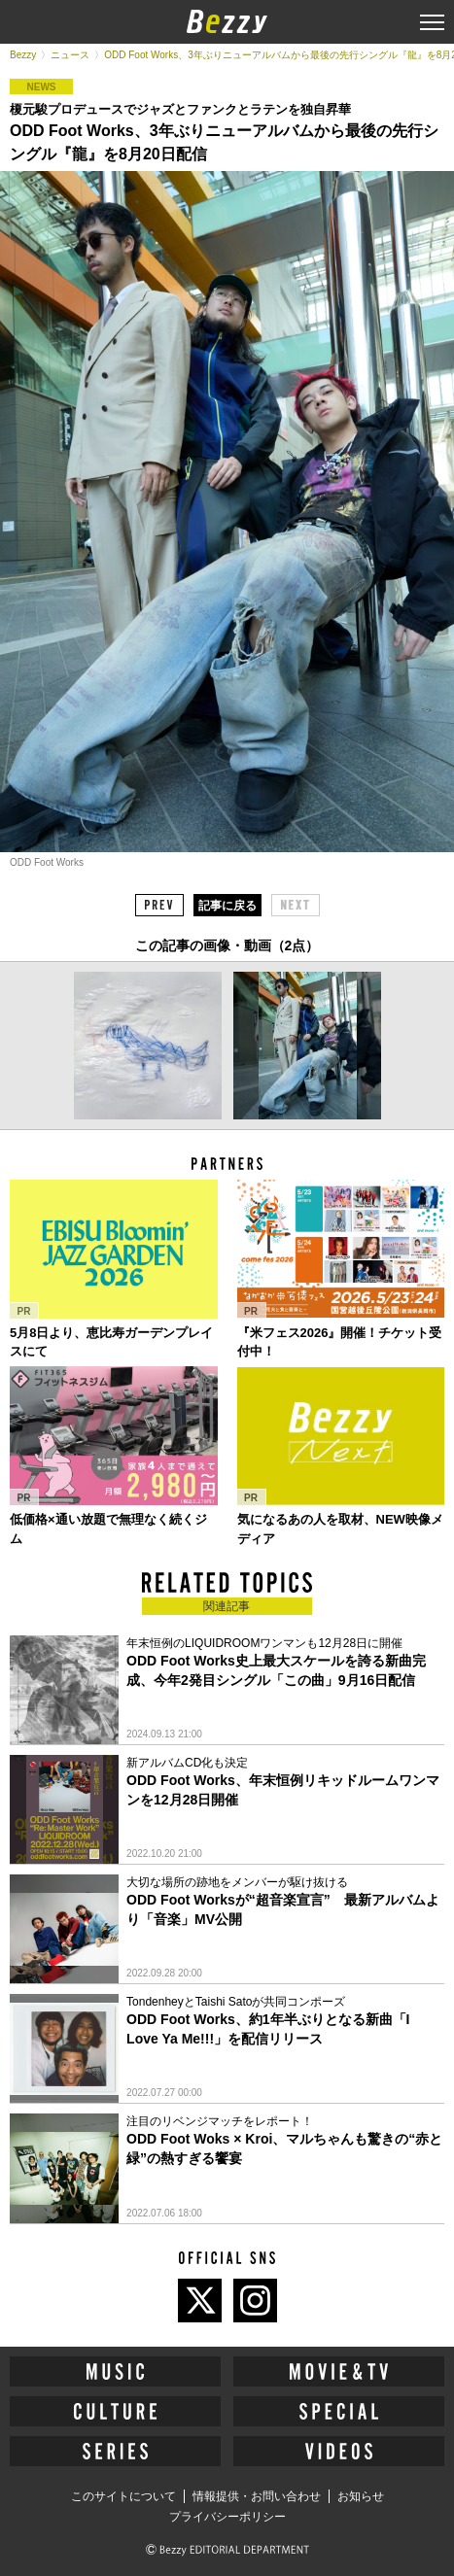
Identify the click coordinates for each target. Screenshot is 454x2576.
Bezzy (23, 55)
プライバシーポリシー (227, 2517)
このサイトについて (123, 2496)
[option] (148, 1045)
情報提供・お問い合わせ (256, 2496)
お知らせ (360, 2496)
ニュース (70, 55)
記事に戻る (227, 905)
